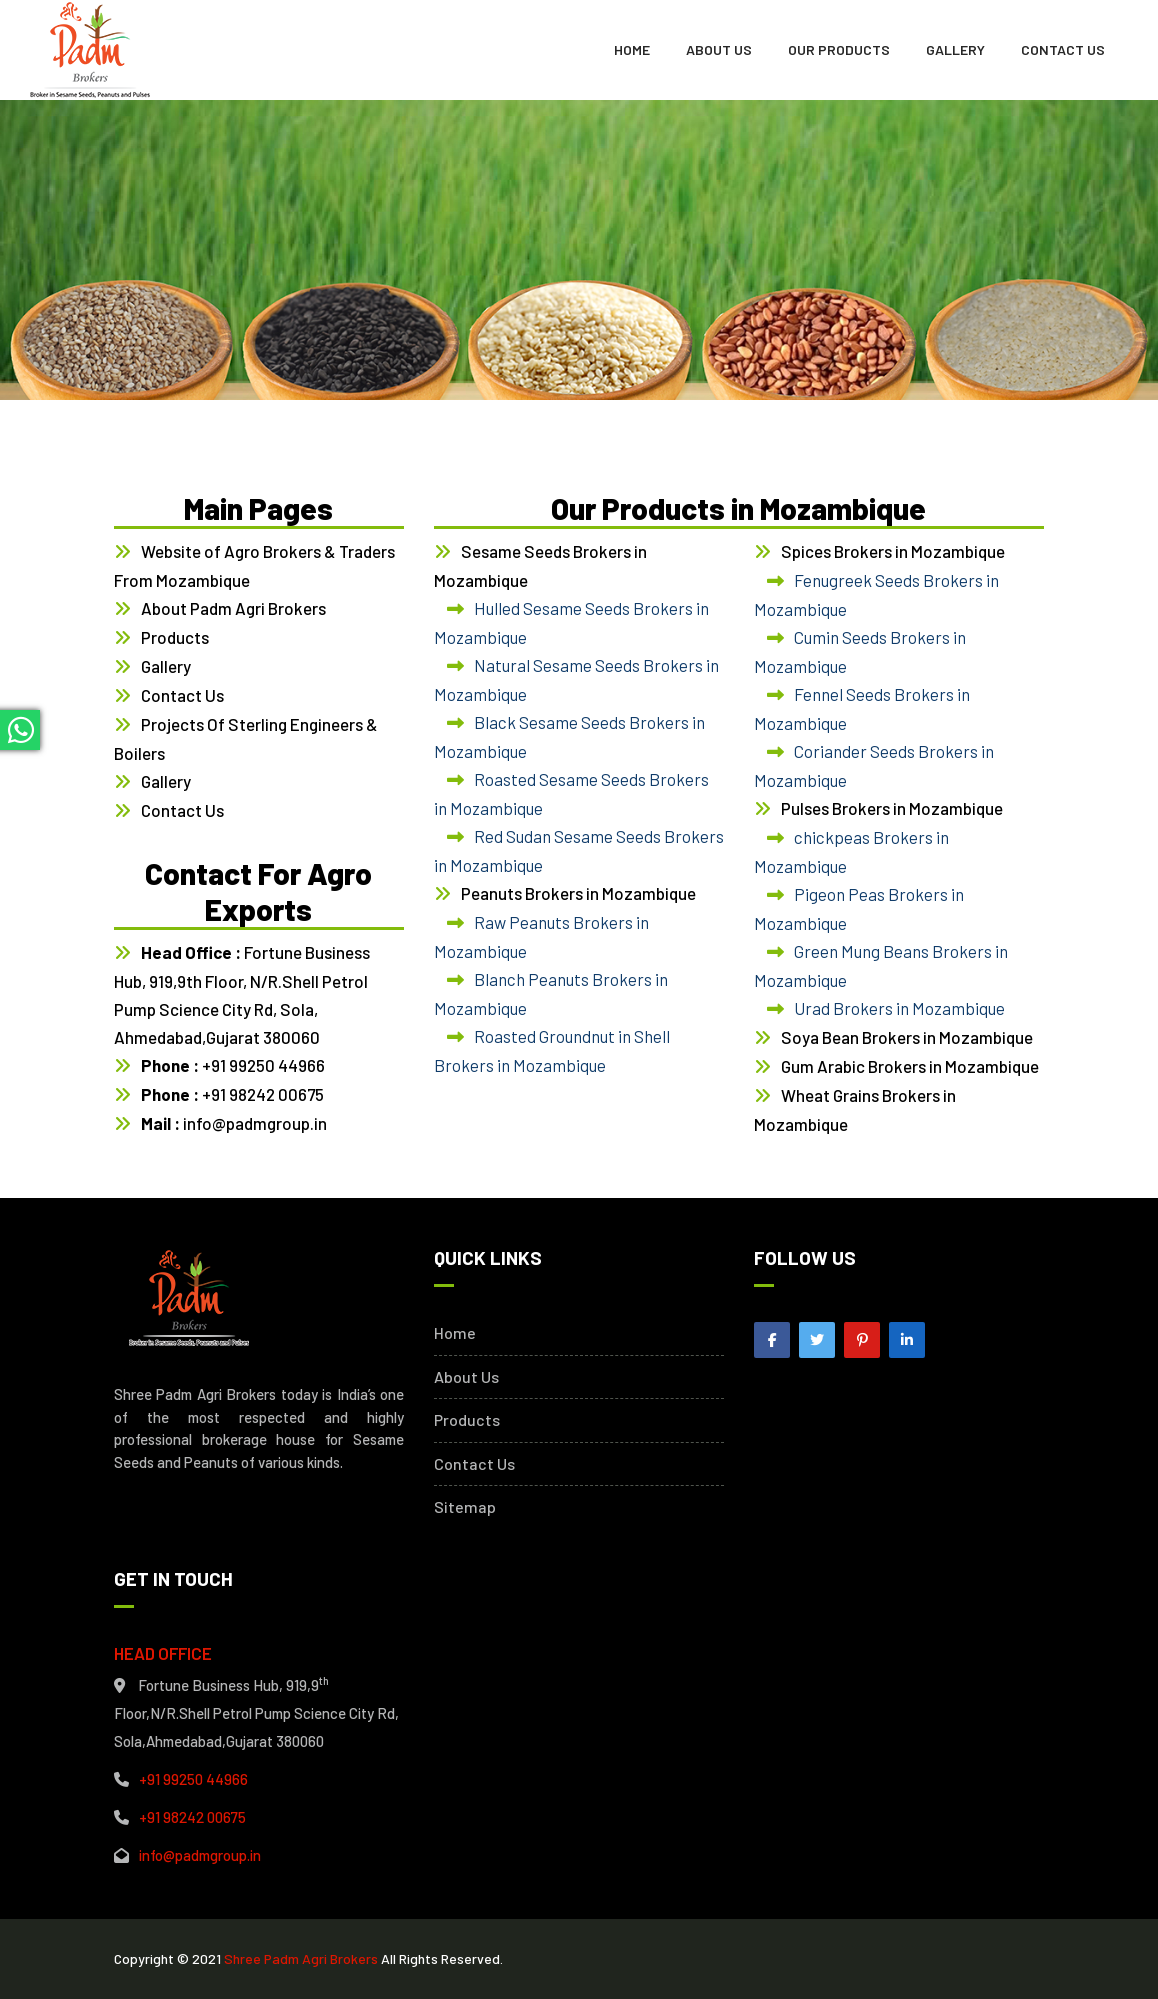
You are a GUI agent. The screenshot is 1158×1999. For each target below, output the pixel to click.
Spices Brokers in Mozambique (893, 551)
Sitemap (465, 1507)
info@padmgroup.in (234, 1123)
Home (632, 49)
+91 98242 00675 (232, 1094)
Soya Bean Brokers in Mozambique (907, 1037)
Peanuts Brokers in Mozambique (578, 893)
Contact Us (1063, 49)
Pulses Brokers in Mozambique (892, 808)
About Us (719, 49)
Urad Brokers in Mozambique (899, 1008)
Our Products (839, 49)
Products (175, 637)
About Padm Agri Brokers (233, 608)
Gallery (955, 49)
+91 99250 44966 (233, 1065)
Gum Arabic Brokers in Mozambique (910, 1066)
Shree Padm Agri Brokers (301, 1958)
